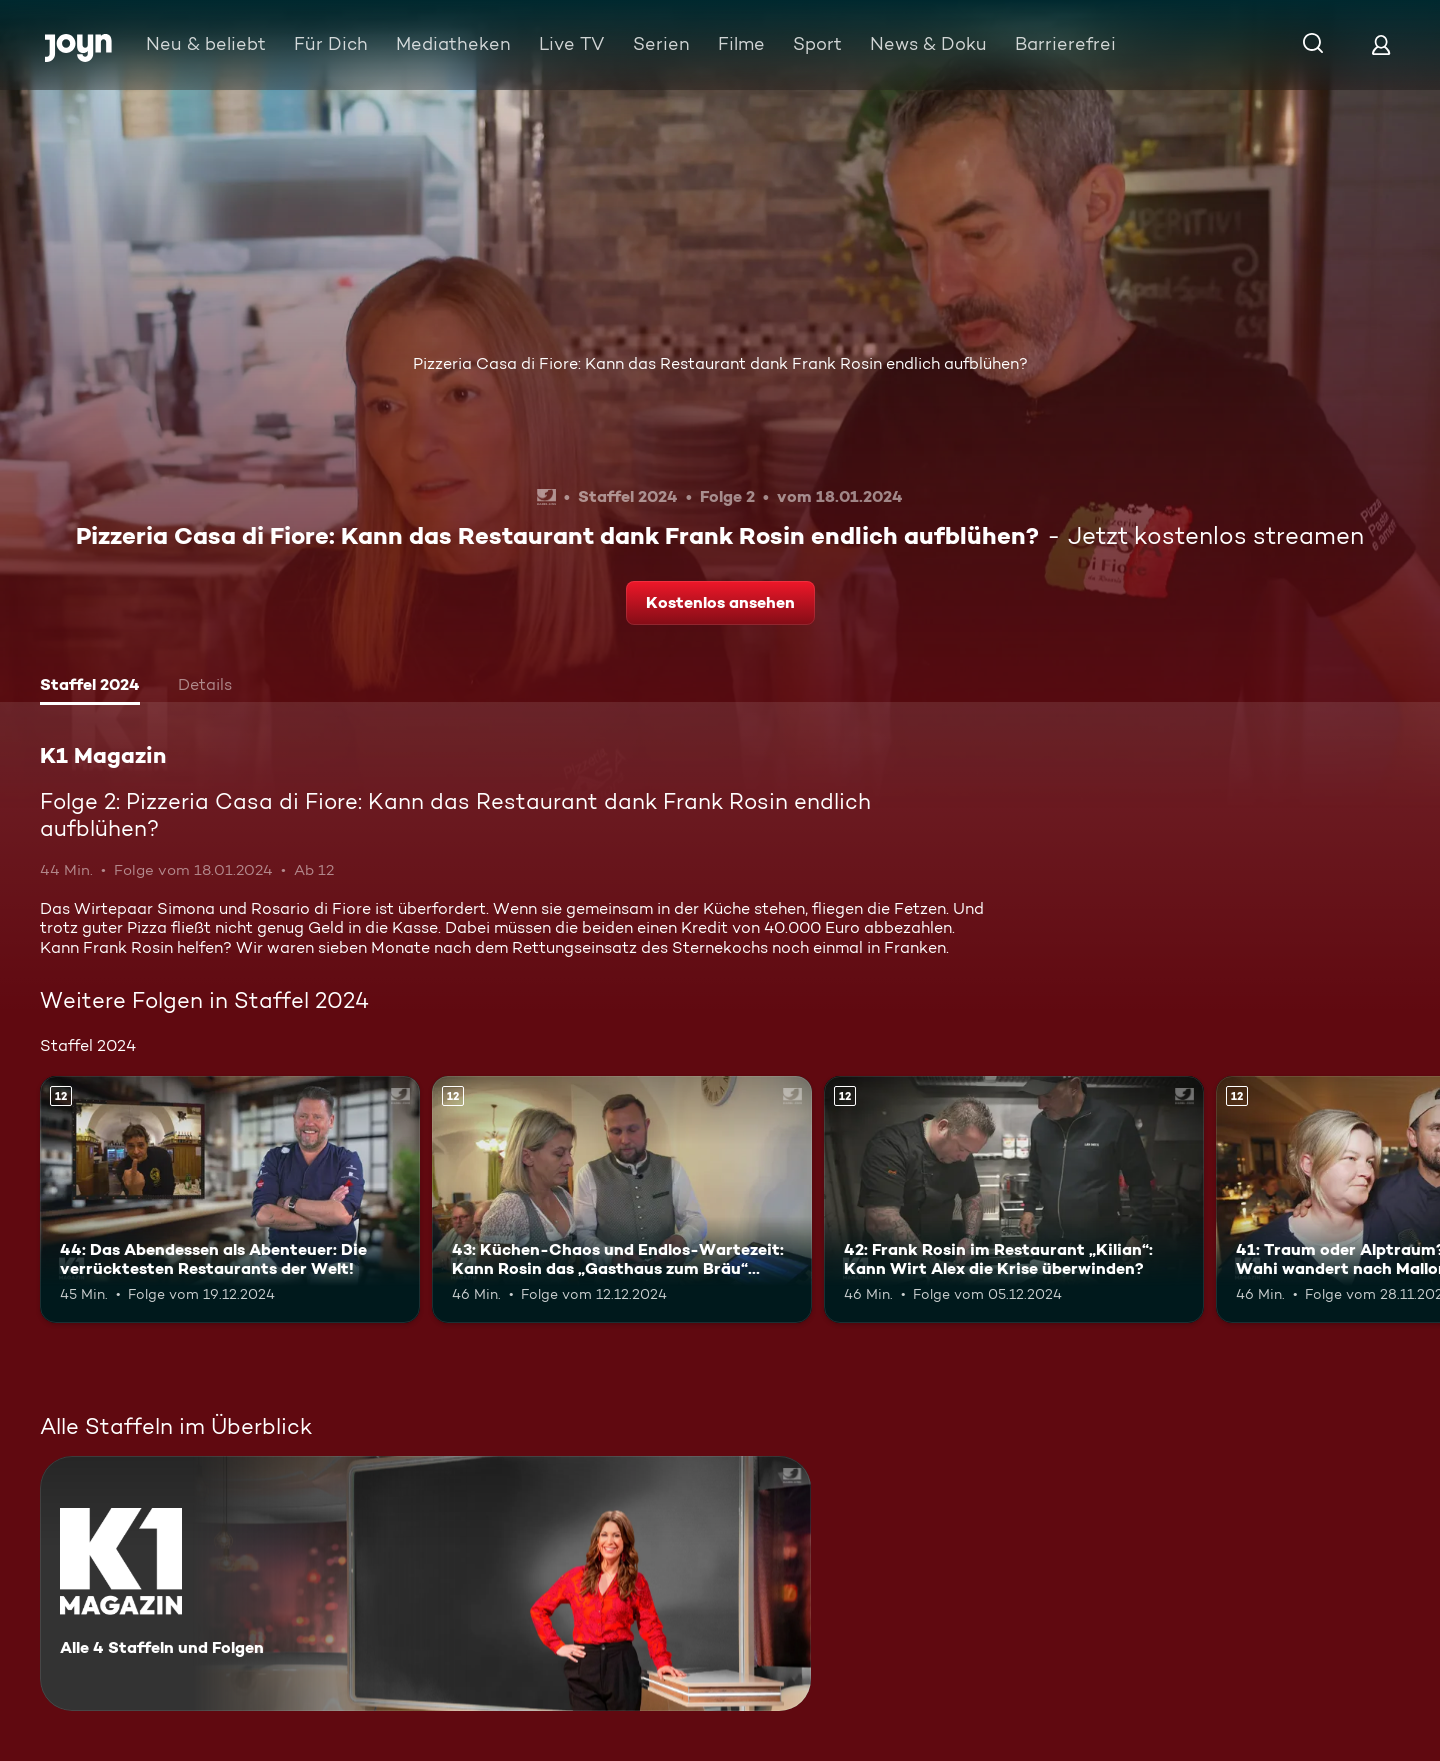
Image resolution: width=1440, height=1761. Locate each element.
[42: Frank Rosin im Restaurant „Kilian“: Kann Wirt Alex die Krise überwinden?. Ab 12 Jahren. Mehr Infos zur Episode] (1014, 1199)
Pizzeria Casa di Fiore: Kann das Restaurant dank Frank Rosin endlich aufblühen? (720, 363)
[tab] (90, 687)
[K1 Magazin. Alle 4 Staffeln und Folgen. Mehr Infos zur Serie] (425, 1583)
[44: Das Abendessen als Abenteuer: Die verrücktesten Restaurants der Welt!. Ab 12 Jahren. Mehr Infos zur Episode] (230, 1199)
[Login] (1381, 44)
